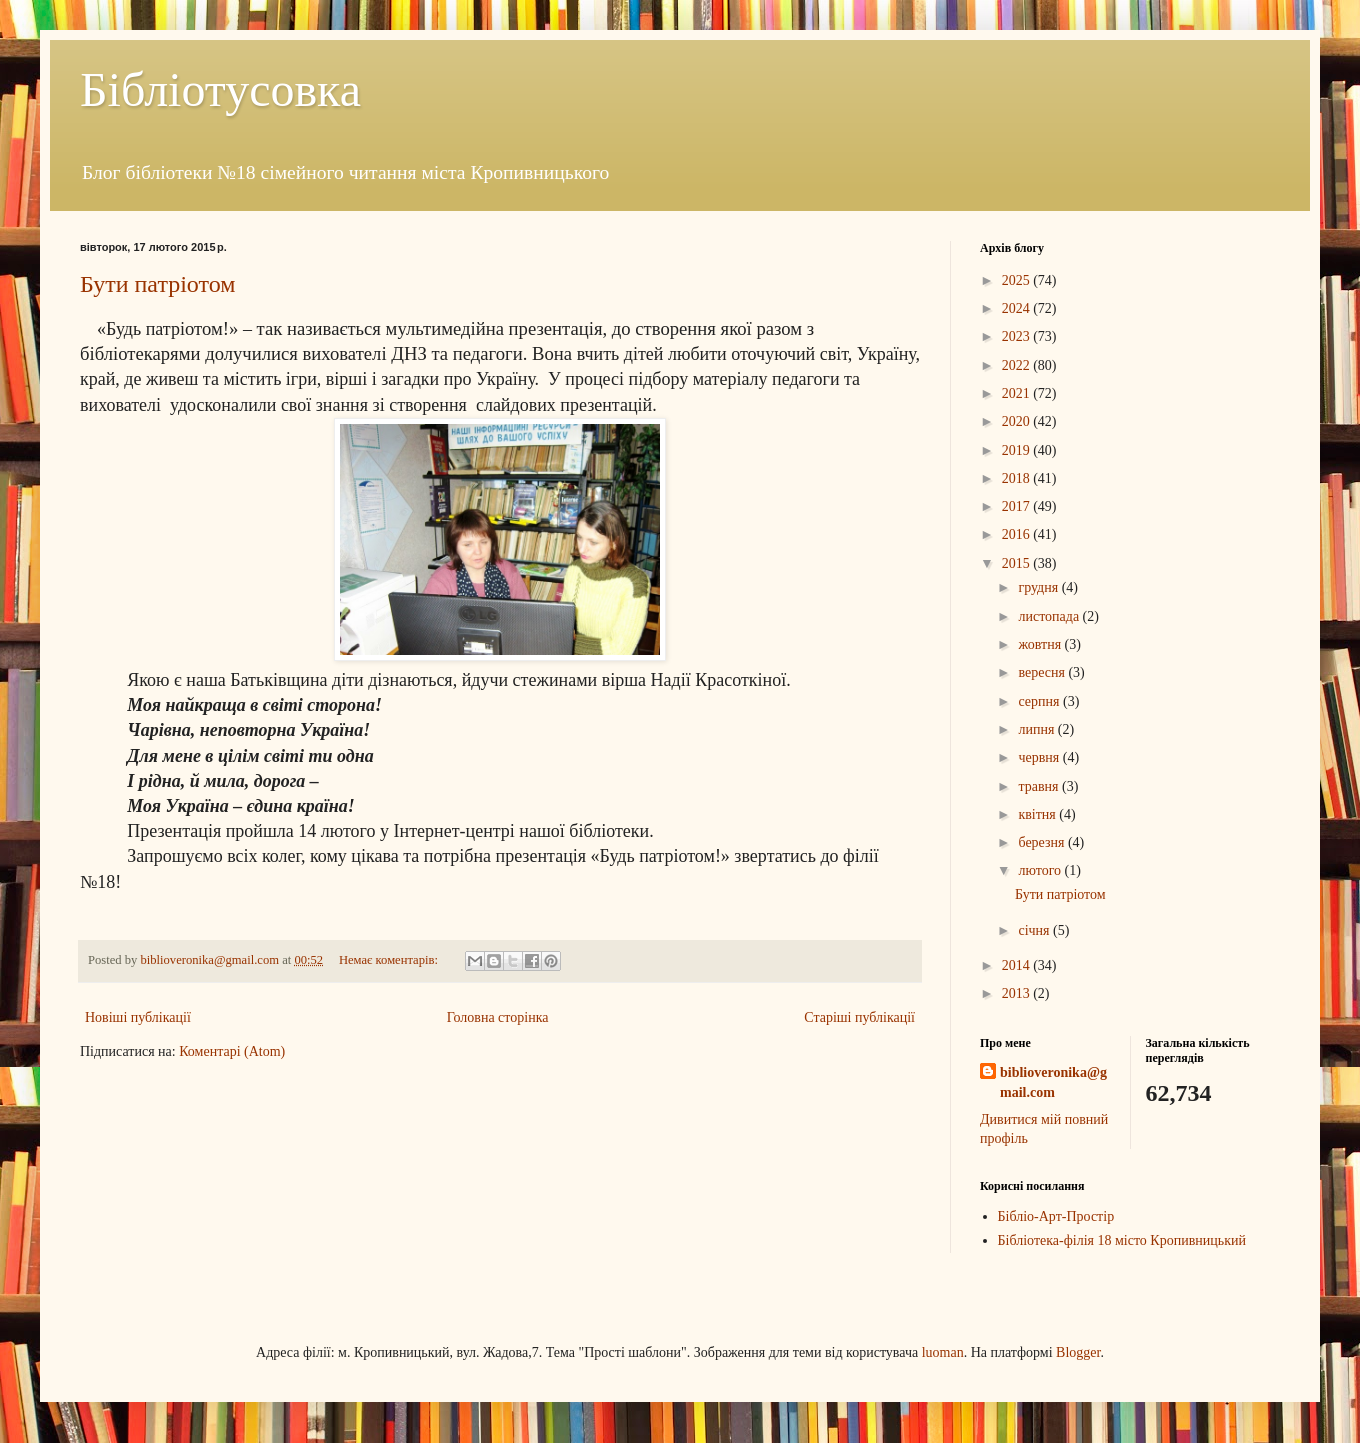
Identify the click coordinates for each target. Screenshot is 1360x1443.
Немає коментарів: (390, 960)
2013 (1018, 993)
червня (1040, 757)
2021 (1018, 393)
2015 (1018, 563)
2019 (1018, 450)
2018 (1018, 478)
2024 (1018, 308)
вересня (1043, 672)
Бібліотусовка (220, 89)
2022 (1018, 365)
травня (1040, 786)
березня (1043, 842)
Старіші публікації (859, 1017)
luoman (943, 1352)
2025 (1018, 280)
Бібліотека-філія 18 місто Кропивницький (1122, 1240)
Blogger (1078, 1352)
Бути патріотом (157, 284)
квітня (1038, 814)
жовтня (1041, 644)
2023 (1018, 336)
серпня (1040, 701)
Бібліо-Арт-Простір (1056, 1216)
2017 (1018, 506)
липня (1037, 729)
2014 (1018, 965)
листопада (1050, 616)
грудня (1039, 587)
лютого (1041, 870)
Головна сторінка (498, 1017)
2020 (1018, 421)
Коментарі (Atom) (232, 1051)
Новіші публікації (138, 1017)
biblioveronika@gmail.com (1053, 1082)
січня (1035, 930)
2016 (1018, 534)
